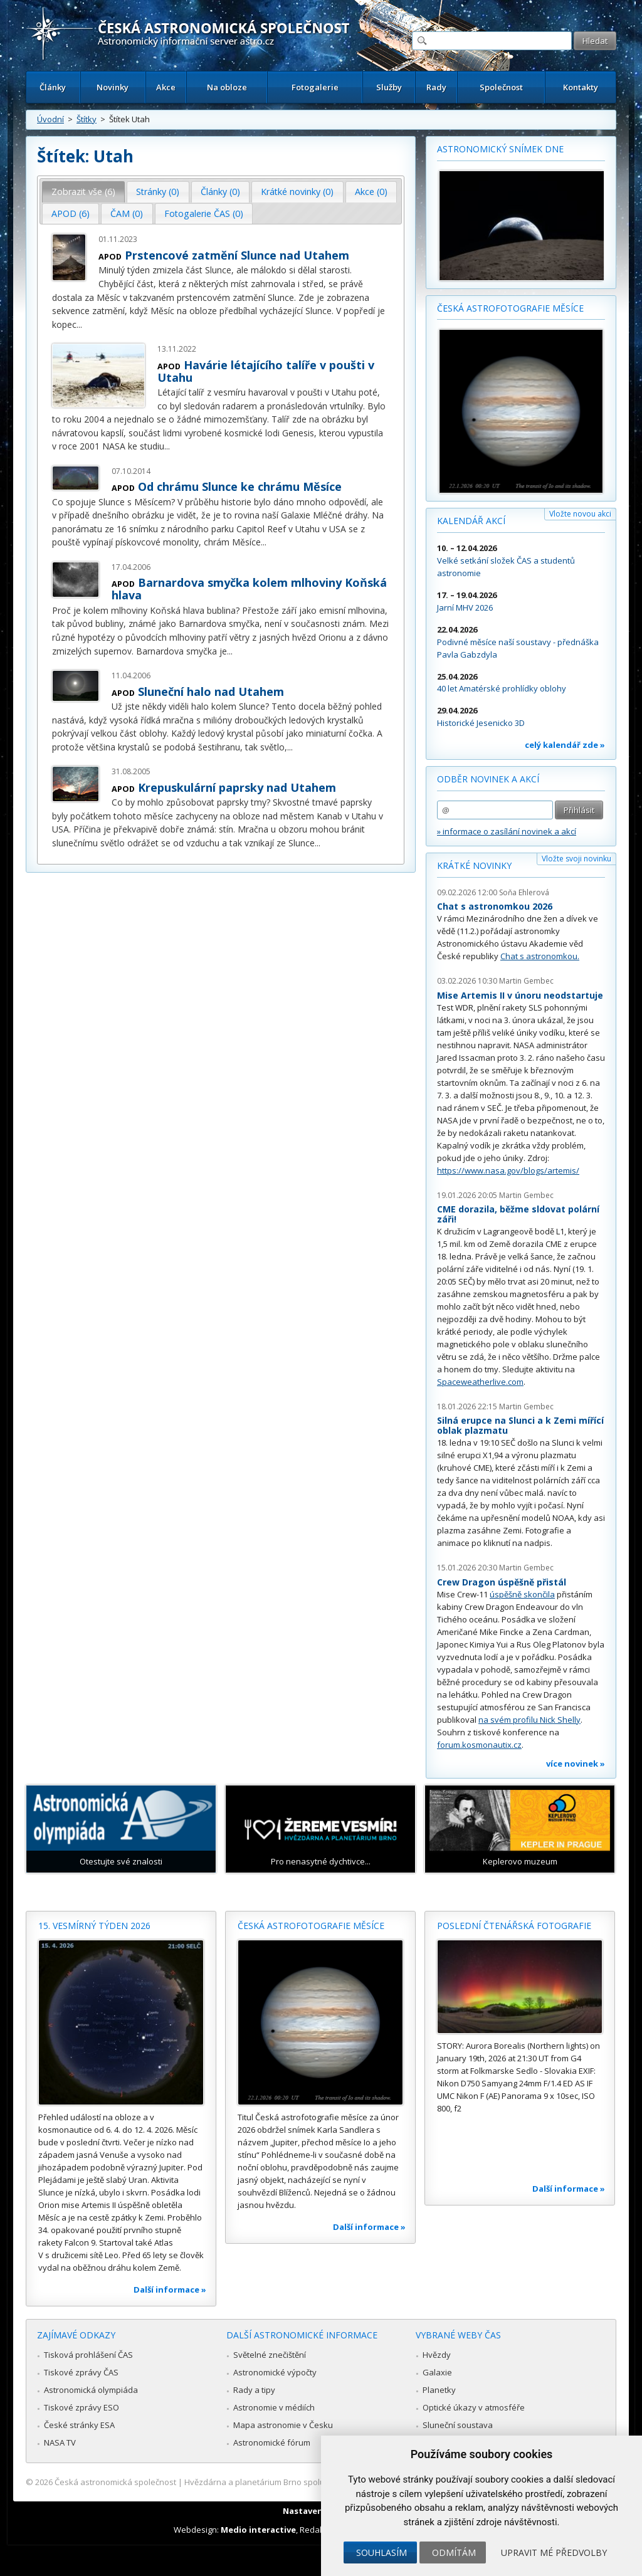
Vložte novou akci (580, 513)
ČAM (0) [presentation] (126, 213)
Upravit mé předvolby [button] (554, 2552)
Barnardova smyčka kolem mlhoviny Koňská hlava (249, 588)
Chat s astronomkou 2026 (494, 906)
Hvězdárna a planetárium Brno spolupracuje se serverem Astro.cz (310, 2482)
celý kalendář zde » (565, 744)
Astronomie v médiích (274, 2407)
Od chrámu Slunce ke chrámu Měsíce (240, 486)
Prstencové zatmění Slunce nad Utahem (237, 255)
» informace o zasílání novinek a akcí (506, 831)
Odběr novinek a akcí (488, 779)
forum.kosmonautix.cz (479, 1744)
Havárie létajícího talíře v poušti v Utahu (265, 371)
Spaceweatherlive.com (480, 1381)
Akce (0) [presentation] (371, 191)
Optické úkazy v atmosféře (474, 2407)
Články (52, 87)
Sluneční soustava (458, 2425)
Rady (436, 87)
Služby (389, 87)
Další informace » (170, 2289)
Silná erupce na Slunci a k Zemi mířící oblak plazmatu (520, 1425)
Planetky (439, 2389)
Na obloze (227, 87)
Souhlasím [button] (381, 2552)
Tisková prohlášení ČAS (88, 2354)
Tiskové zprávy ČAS (81, 2372)
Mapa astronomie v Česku (283, 2425)
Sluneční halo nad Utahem (211, 691)
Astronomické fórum (271, 2442)
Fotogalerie (315, 87)
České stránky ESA (79, 2425)
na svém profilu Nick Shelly (529, 1719)
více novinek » (575, 1763)
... (79, 324)
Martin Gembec (526, 980)
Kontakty (580, 87)
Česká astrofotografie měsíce (510, 308)
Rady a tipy (254, 2389)
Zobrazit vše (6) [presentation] (83, 191)
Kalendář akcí (471, 521)
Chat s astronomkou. (539, 956)
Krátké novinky (474, 865)
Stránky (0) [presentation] (157, 191)
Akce (166, 87)
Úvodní (50, 119)
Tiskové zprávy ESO (81, 2407)
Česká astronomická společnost (115, 2482)
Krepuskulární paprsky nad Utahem (237, 787)
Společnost (501, 87)
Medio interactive (258, 2529)
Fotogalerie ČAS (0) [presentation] (203, 213)
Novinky (113, 87)
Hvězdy (437, 2354)
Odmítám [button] (454, 2552)
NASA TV (60, 2442)
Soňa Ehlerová (524, 892)
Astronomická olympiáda (91, 2389)
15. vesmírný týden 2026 (94, 1926)
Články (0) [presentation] (220, 191)
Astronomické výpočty (275, 2372)
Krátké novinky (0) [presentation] (297, 191)
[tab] (83, 191)
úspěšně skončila (522, 1594)
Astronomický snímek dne (500, 149)
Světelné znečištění (269, 2354)
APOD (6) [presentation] (70, 213)
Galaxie (437, 2372)
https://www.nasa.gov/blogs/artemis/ (508, 1170)
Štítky (86, 119)
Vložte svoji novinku (576, 858)
